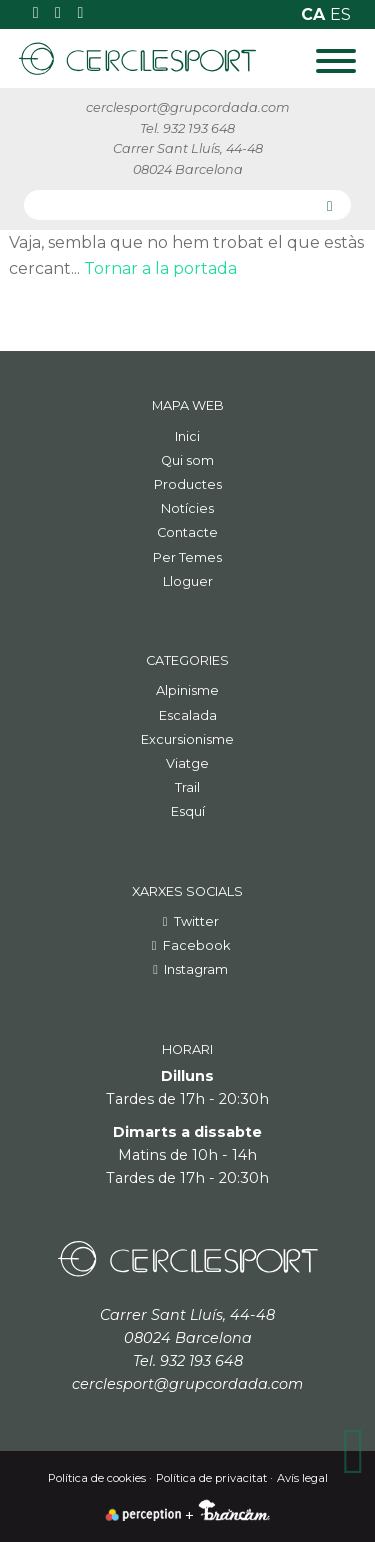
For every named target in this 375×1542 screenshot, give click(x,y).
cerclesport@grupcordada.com (188, 107)
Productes (188, 484)
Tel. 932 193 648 (187, 128)
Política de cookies (97, 1478)
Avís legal (302, 1478)
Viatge (187, 763)
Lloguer (188, 581)
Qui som (187, 460)
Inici (187, 436)
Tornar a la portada (160, 268)
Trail (187, 787)
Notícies (187, 508)
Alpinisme (187, 690)
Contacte (187, 532)
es (340, 14)
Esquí (188, 811)
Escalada (188, 715)
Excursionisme (187, 739)
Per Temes (187, 557)
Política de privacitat (211, 1478)
